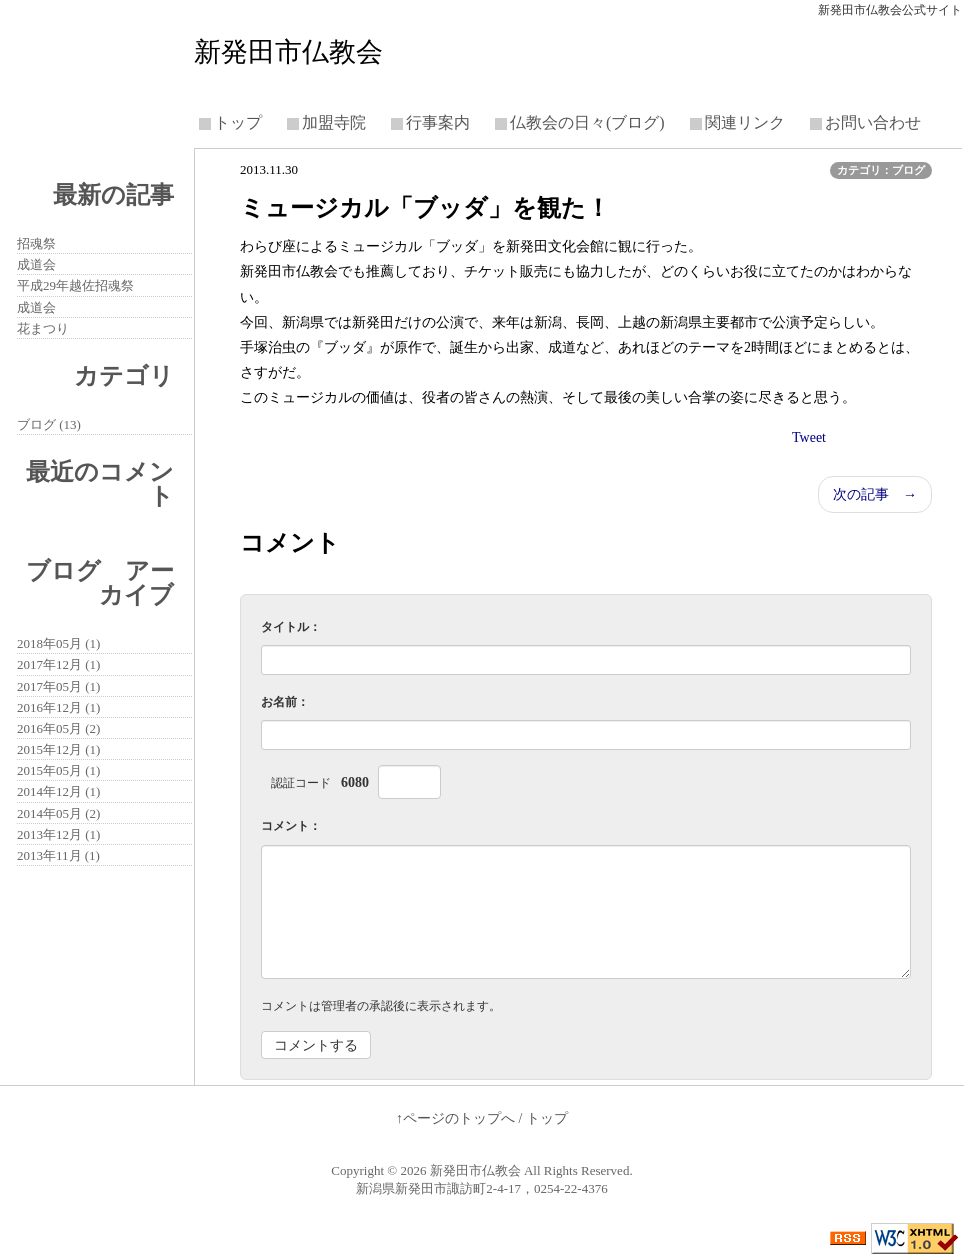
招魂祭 (36, 243)
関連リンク (745, 122)
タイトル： (291, 627)
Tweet (809, 437)
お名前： (285, 702)
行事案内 (438, 122)
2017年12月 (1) (58, 664)
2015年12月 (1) (58, 749)
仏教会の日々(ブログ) (587, 122)
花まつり (43, 328)
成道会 (36, 264)
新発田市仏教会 (288, 52)
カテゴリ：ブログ (881, 170)
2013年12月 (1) (58, 834)
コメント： (291, 826)
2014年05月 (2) (58, 813)
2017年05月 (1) (58, 686)
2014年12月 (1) (58, 791)
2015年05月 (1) (58, 770)
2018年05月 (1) (58, 643)
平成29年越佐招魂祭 (75, 285)
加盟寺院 (334, 122)
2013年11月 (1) (58, 855)
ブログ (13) (49, 424)
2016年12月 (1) (58, 707)
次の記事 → (875, 494)
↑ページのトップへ (455, 1118)
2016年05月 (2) (58, 728)
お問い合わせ (873, 122)
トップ (238, 122)
